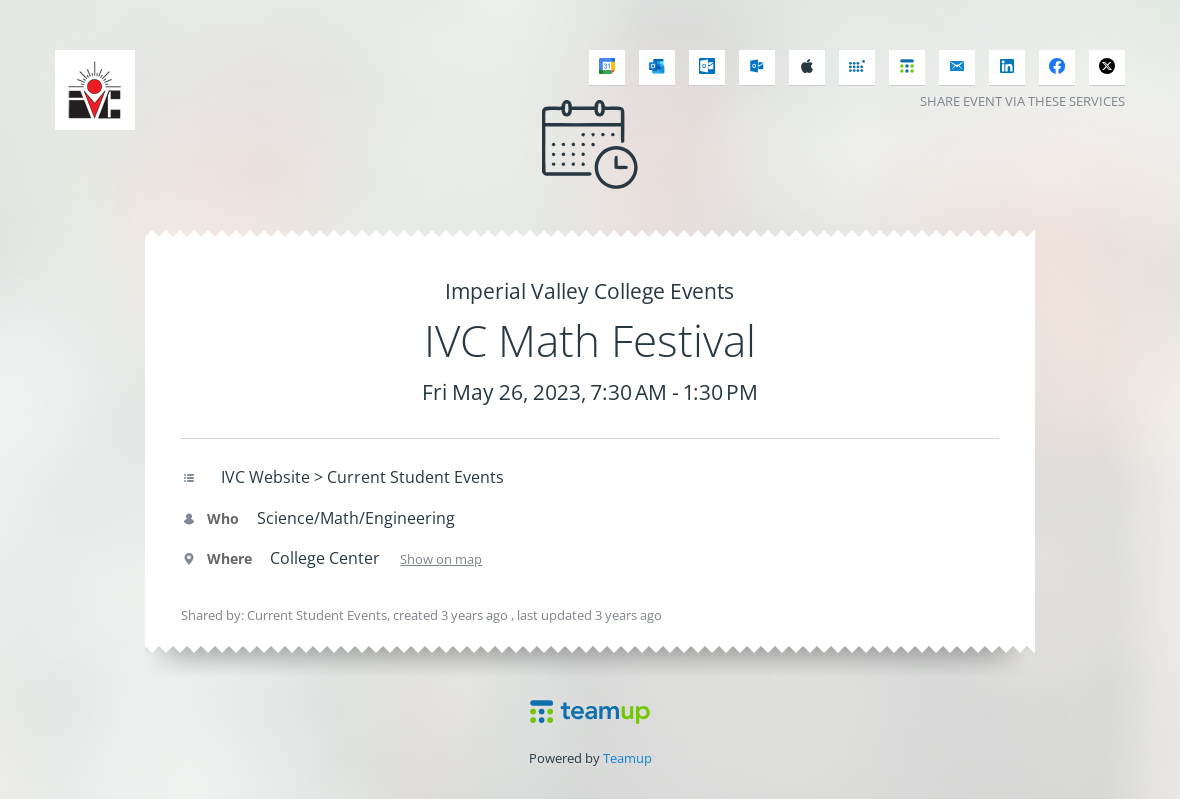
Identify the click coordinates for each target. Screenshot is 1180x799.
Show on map (441, 559)
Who (210, 518)
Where (216, 558)
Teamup (627, 758)
